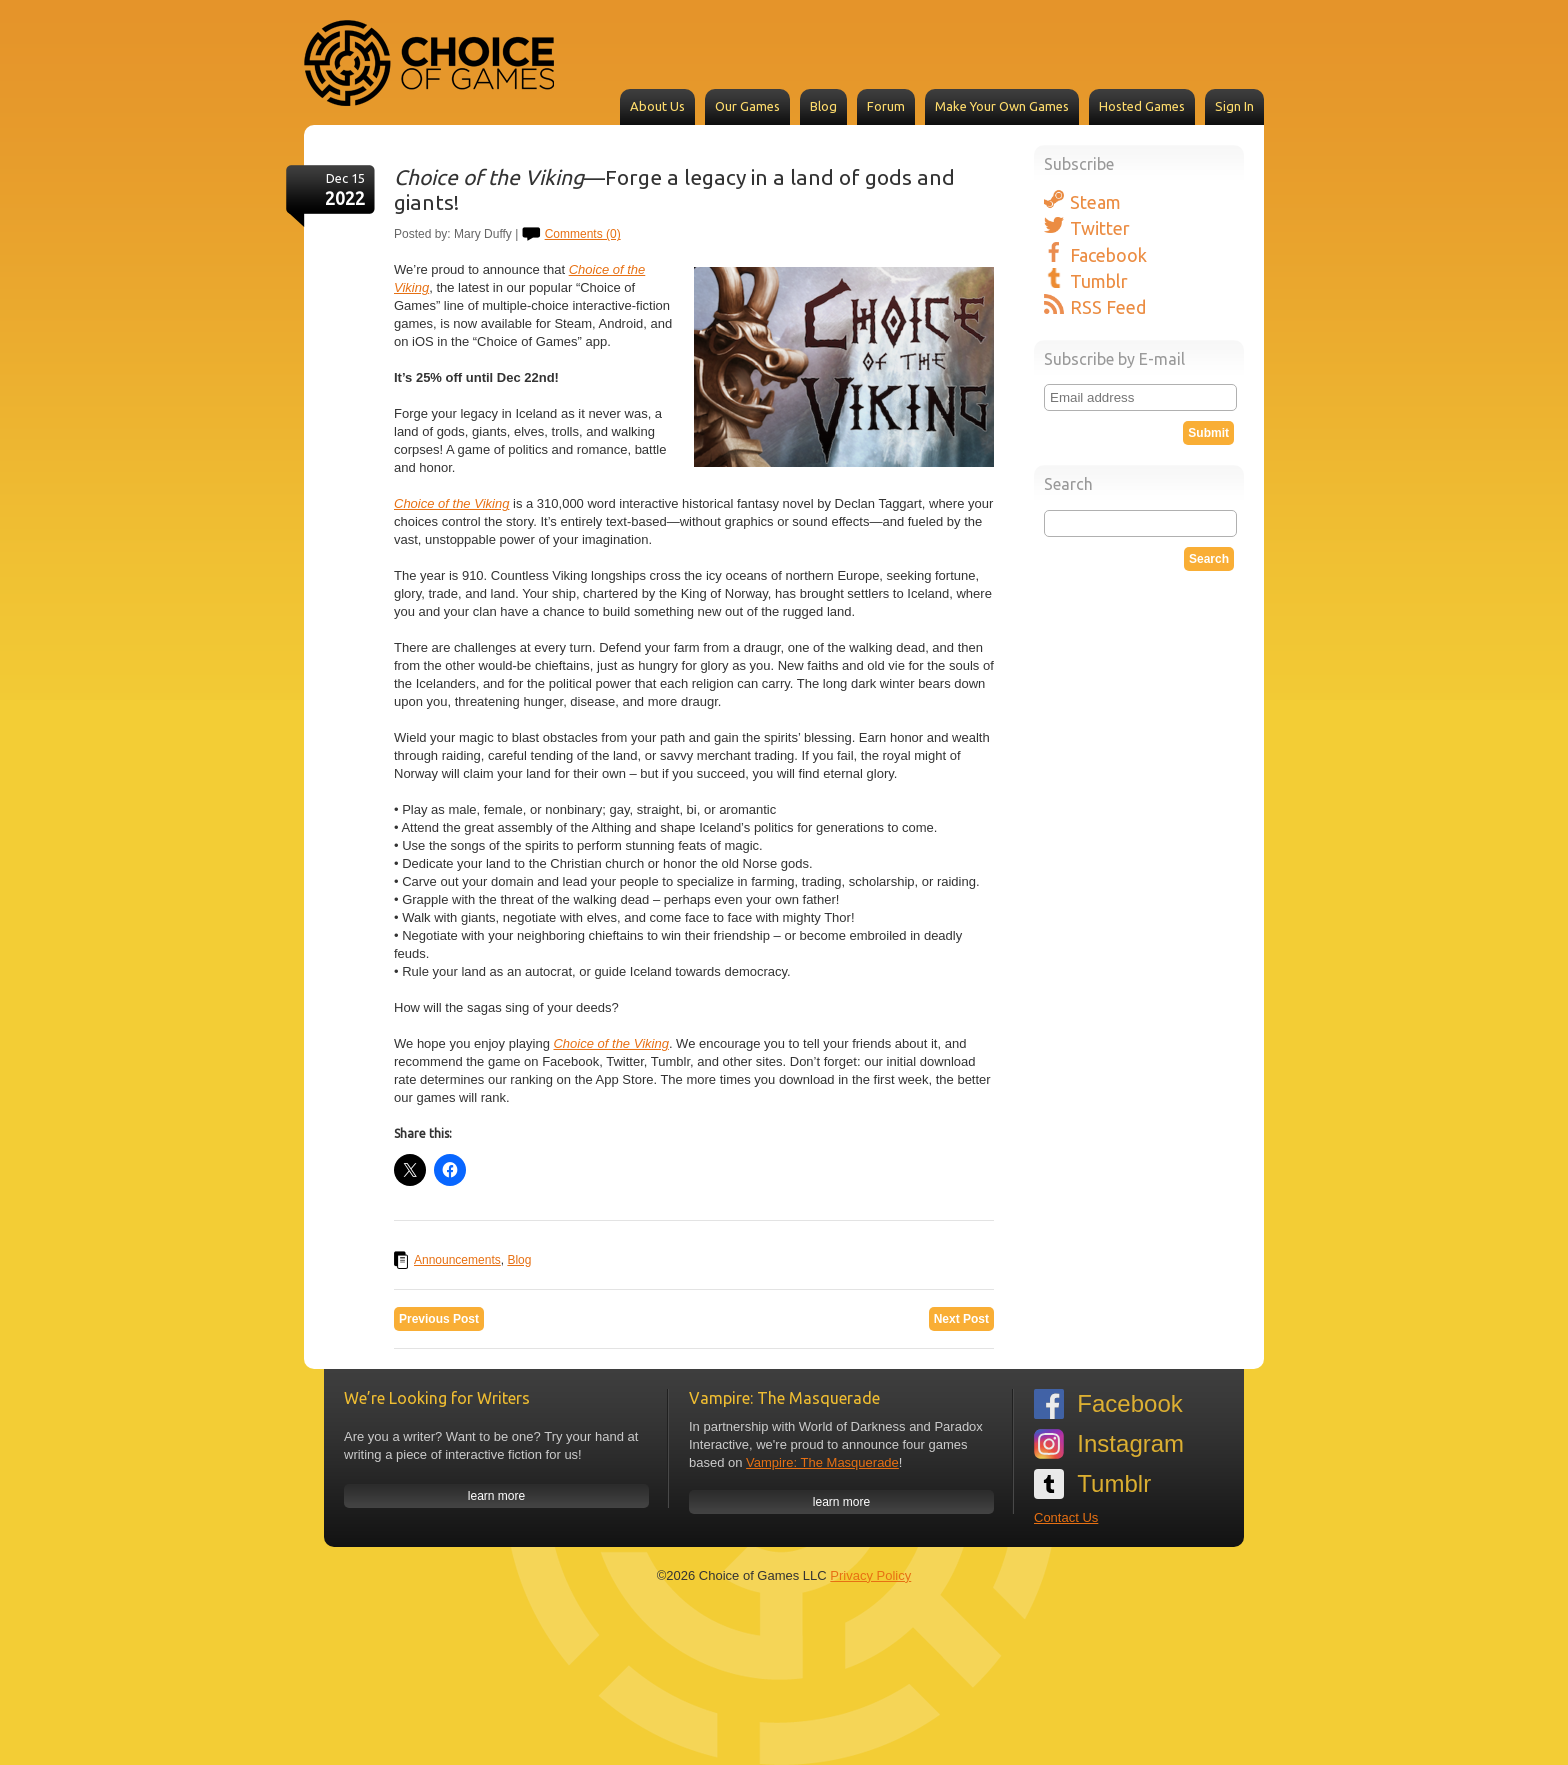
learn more (496, 1496)
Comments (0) (583, 234)
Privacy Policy (870, 1575)
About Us (657, 106)
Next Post (961, 1319)
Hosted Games (1142, 106)
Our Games (747, 106)
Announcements (457, 1260)
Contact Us (1066, 1517)
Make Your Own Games (1002, 106)
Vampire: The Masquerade (822, 1462)
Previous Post (439, 1319)
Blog (823, 106)
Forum (886, 106)
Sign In (1234, 106)
